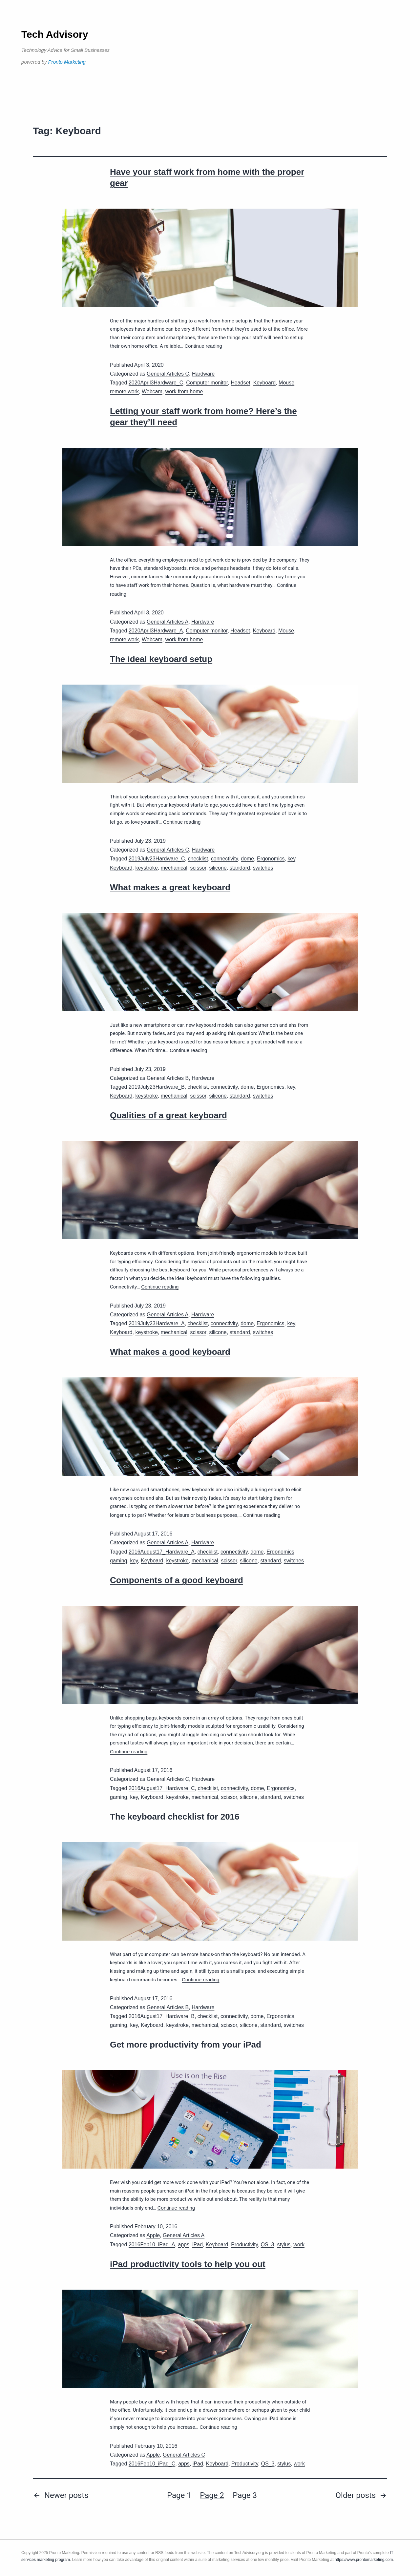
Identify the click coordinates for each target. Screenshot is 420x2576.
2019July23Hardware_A (157, 1323)
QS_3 (267, 2244)
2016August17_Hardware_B (162, 2016)
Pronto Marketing (67, 62)
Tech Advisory (54, 34)
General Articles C (168, 374)
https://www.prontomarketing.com (364, 2559)
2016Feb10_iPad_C (152, 2463)
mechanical (174, 868)
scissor (198, 868)
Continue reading (203, 346)
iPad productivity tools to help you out (187, 2264)
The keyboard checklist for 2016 (175, 1817)
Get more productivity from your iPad (185, 2045)
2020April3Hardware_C (156, 382)
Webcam (152, 391)
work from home (184, 391)
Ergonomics (270, 858)
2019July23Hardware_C (157, 858)
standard (240, 868)
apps (183, 2244)
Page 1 (179, 2495)
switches (263, 868)
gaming (118, 1560)
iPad (197, 2244)
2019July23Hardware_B (157, 1087)
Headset (240, 382)
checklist (198, 858)
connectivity (224, 858)
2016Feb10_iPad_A (152, 2244)
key (291, 858)
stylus (283, 2244)
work (298, 2244)
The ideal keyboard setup (161, 659)
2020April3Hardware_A (156, 630)
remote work (124, 391)
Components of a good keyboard (176, 1580)
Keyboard (264, 382)
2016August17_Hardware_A (162, 1552)
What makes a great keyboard (170, 887)
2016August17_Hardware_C (162, 1788)
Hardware (203, 374)
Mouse (286, 382)
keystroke (146, 868)
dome (247, 858)
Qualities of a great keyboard (168, 1115)
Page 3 (245, 2495)
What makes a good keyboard (170, 1352)
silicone (217, 868)
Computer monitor (207, 382)
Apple (153, 2235)
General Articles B (168, 1078)
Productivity (244, 2244)
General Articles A (167, 622)
